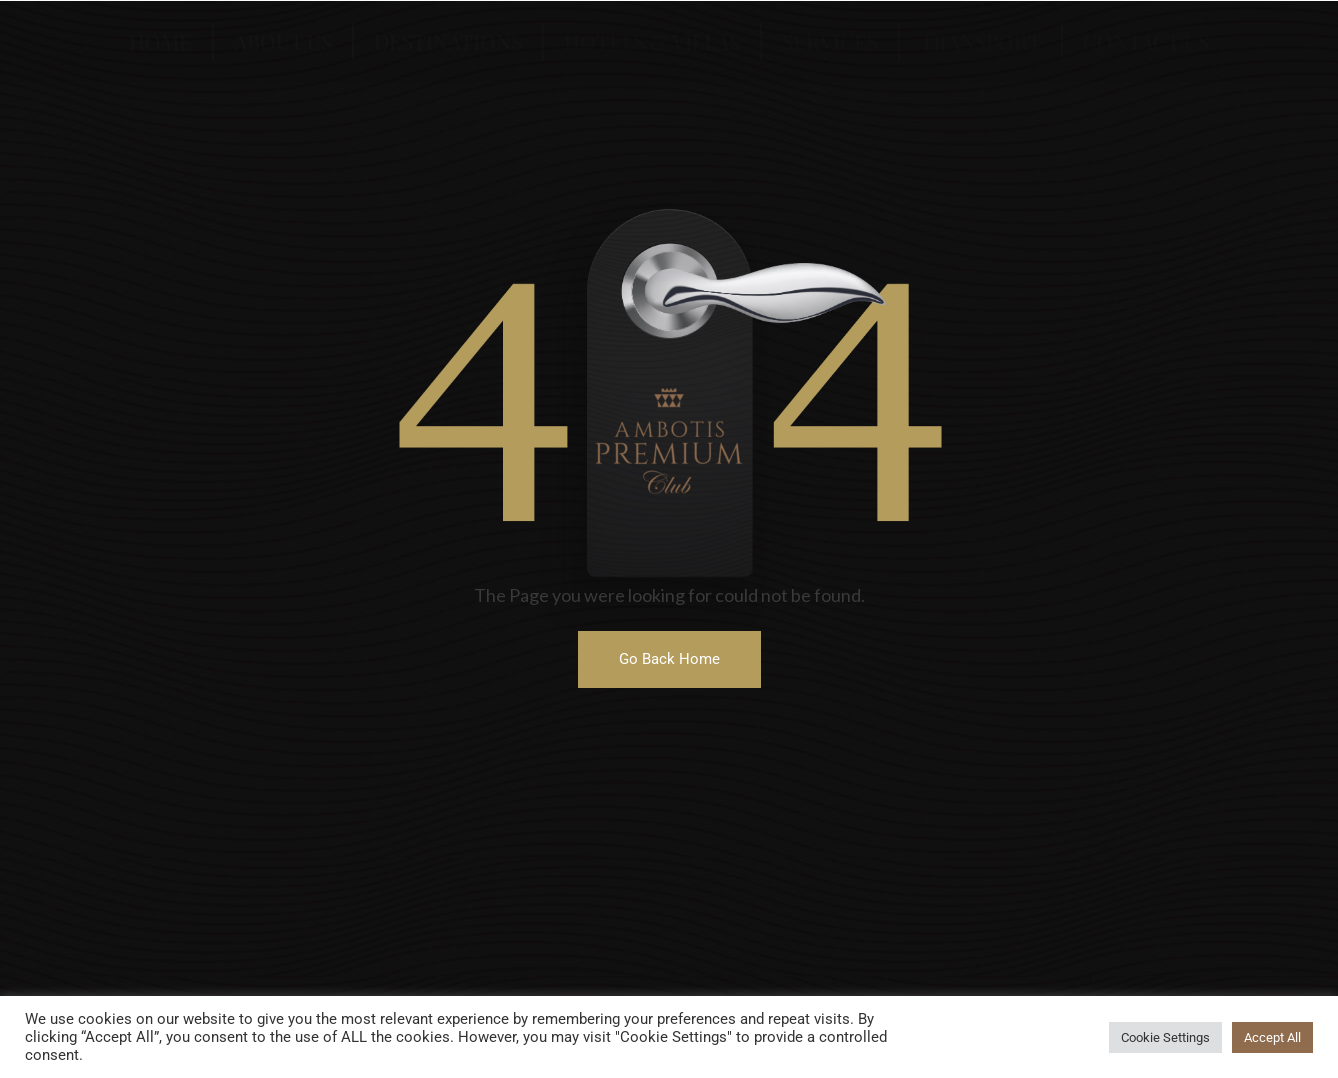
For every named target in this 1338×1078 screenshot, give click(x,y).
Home (160, 41)
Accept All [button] (1272, 1037)
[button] (669, 659)
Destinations (448, 41)
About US (283, 41)
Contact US (1146, 41)
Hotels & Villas (652, 41)
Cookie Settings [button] (1165, 1037)
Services (830, 41)
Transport (980, 41)
